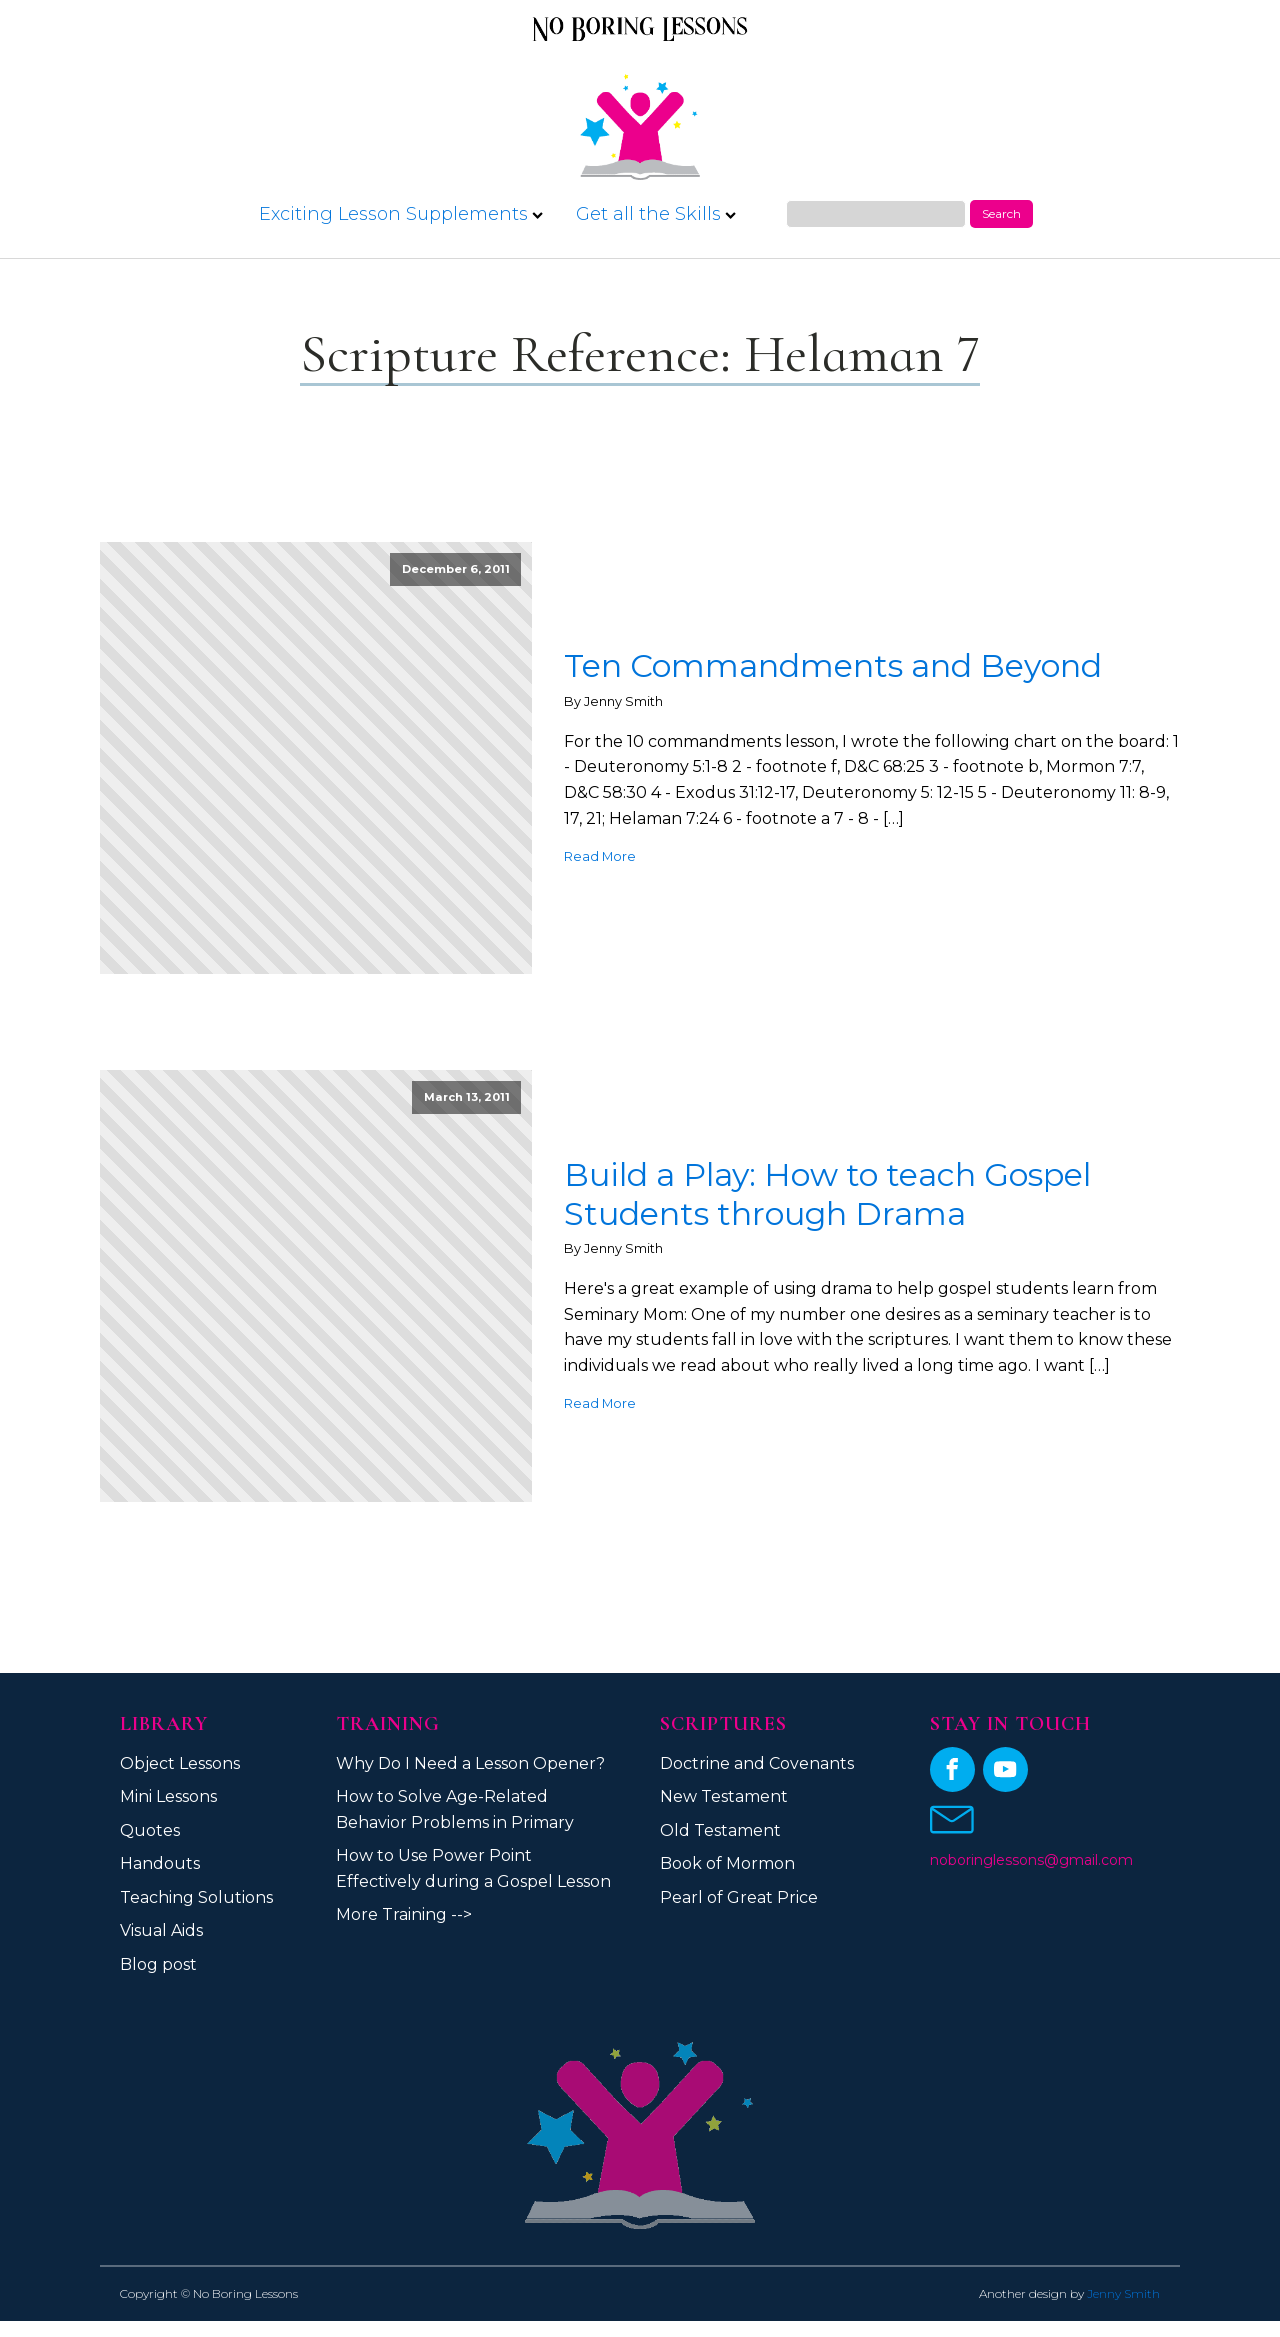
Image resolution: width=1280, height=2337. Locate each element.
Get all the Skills (656, 214)
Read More (600, 856)
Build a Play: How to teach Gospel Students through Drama (827, 1194)
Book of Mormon (727, 1863)
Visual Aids (161, 1930)
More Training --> (404, 1914)
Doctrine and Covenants (757, 1763)
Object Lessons (180, 1763)
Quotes (150, 1830)
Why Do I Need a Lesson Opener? (470, 1763)
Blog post (158, 1964)
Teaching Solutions (196, 1897)
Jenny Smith (1123, 2293)
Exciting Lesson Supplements (401, 214)
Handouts (160, 1863)
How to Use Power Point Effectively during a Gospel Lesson (473, 1868)
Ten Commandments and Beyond (833, 666)
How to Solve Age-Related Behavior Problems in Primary (455, 1809)
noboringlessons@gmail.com (1031, 1860)
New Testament (724, 1796)
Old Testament (720, 1830)
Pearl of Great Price (739, 1897)
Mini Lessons (168, 1796)
